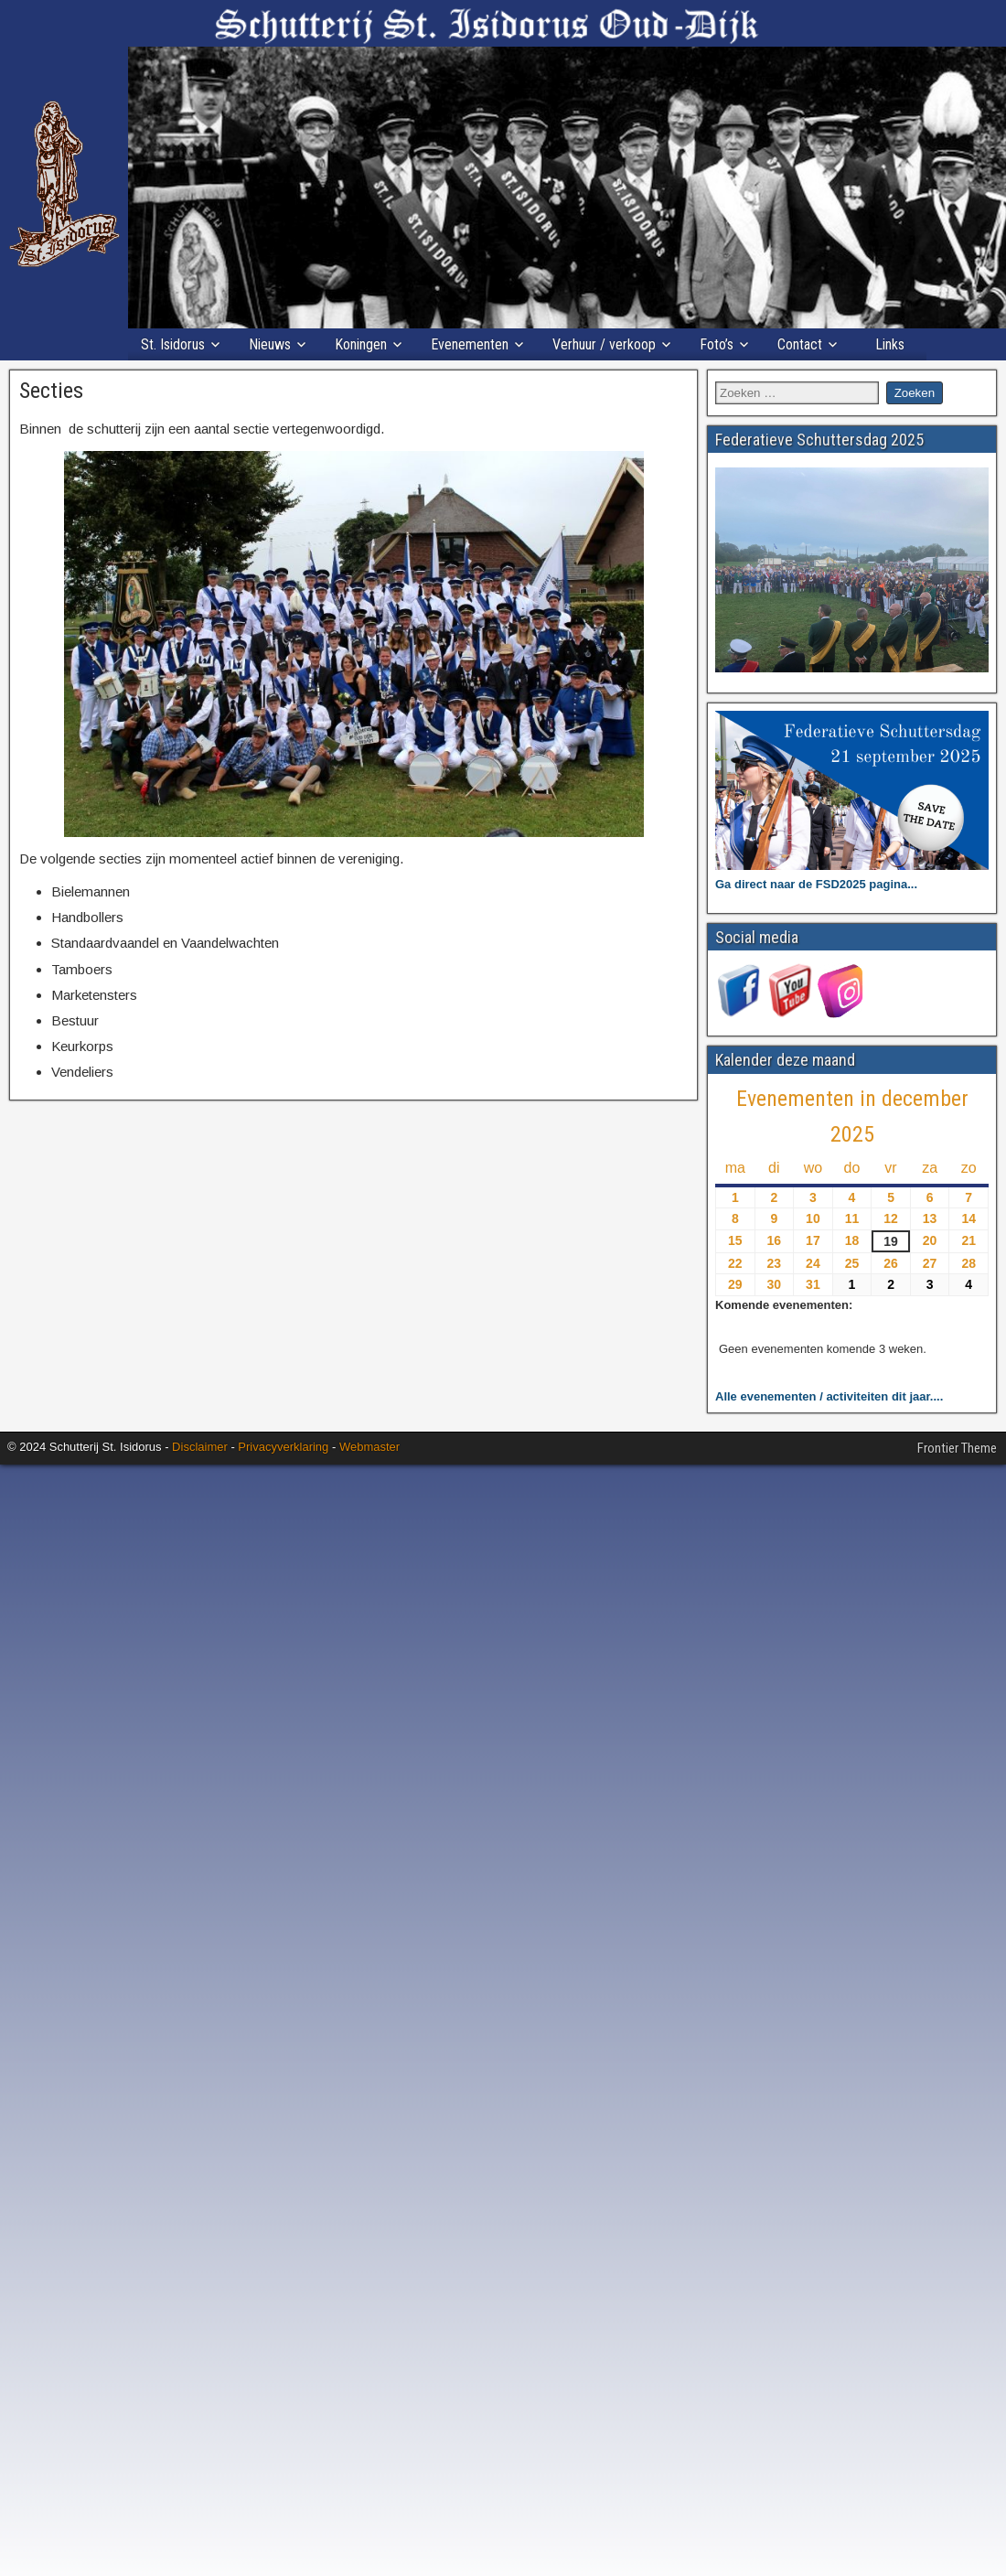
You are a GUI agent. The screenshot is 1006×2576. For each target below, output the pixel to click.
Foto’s (716, 344)
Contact (799, 344)
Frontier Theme (957, 1448)
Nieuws (270, 344)
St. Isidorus (173, 344)
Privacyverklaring (283, 1447)
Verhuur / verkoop (604, 344)
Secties (51, 390)
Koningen (361, 344)
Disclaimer (200, 1447)
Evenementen (469, 344)
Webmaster (369, 1447)
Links (889, 344)
